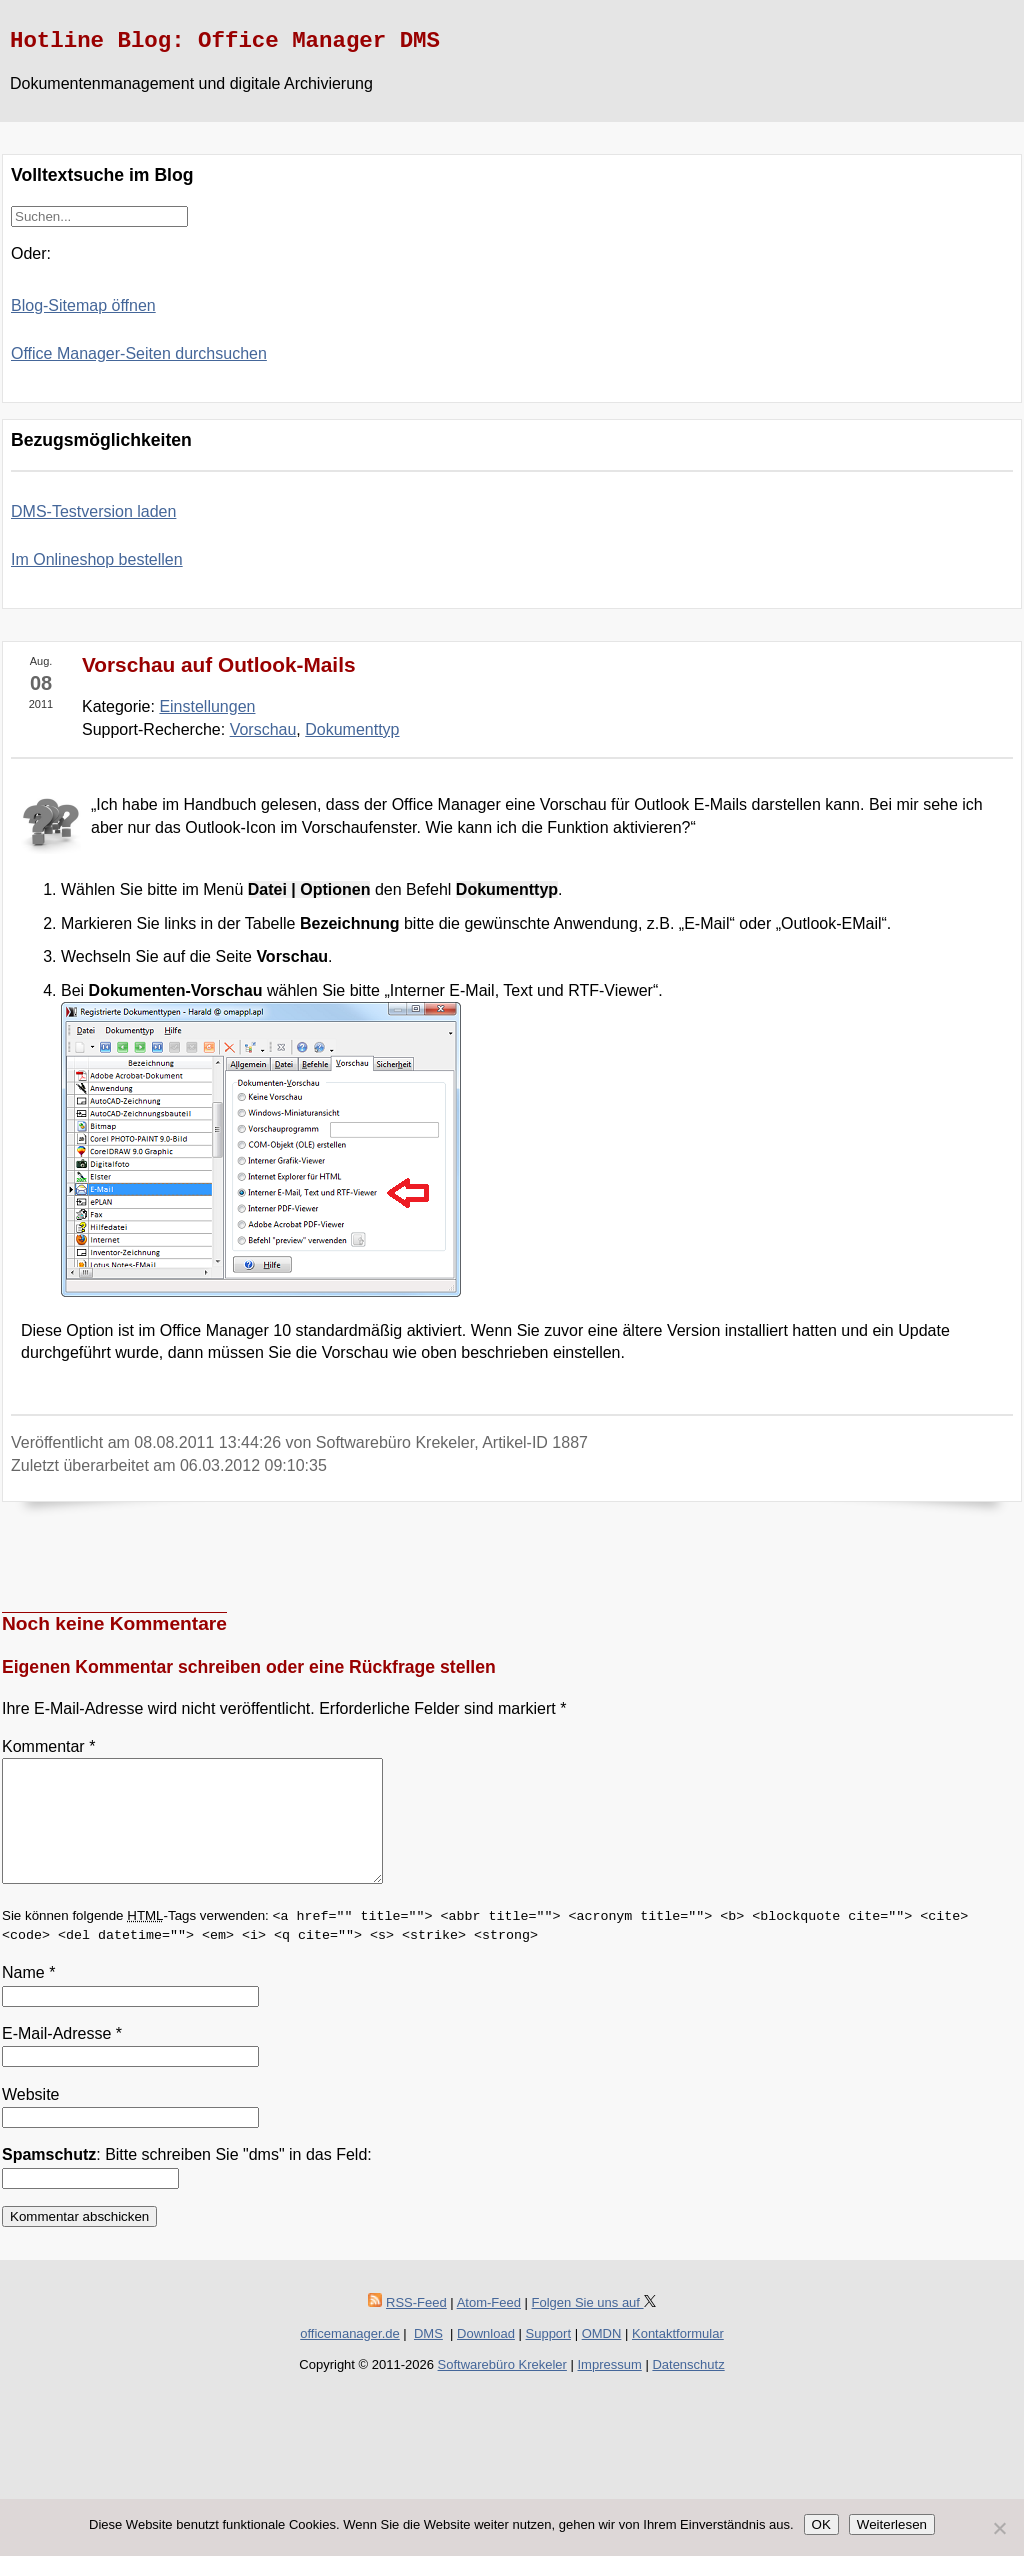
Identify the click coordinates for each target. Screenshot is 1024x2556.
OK (821, 2524)
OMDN (602, 2357)
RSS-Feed (416, 2326)
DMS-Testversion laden (93, 511)
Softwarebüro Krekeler (502, 2388)
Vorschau (263, 729)
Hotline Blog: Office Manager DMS (225, 41)
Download (486, 2357)
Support (549, 2357)
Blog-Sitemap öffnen (83, 305)
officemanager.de (350, 2357)
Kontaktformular (678, 2357)
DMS (428, 2357)
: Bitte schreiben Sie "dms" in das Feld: (187, 2178)
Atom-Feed (489, 2326)
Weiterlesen (892, 2524)
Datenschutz (688, 2388)
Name (28, 1996)
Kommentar (48, 1746)
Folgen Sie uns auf (594, 2326)
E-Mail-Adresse (62, 2057)
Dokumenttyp (352, 729)
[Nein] (999, 2528)
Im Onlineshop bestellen (97, 559)
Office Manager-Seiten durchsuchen (139, 353)
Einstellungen (207, 706)
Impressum (610, 2388)
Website (31, 2118)
